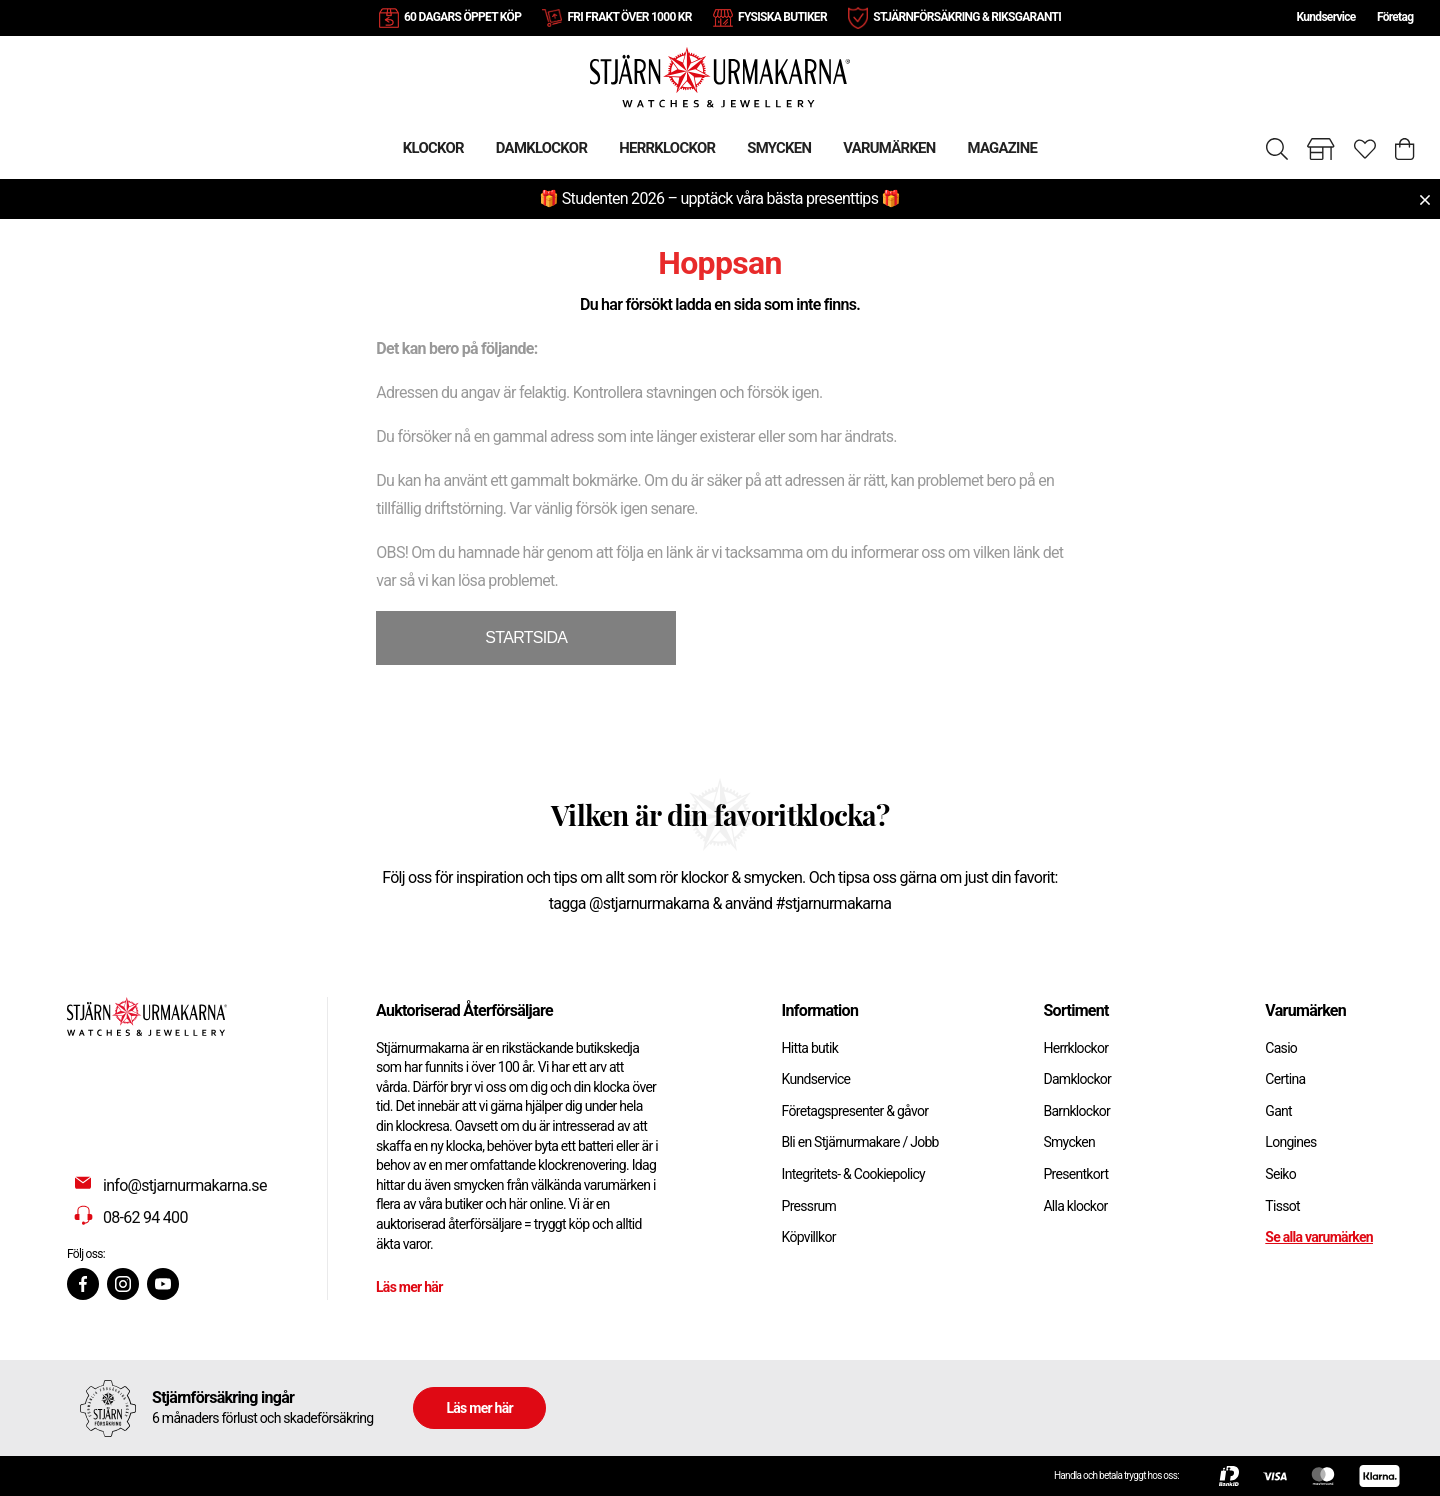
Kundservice (1325, 17)
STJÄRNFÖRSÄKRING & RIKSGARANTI (967, 17)
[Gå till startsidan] (720, 76)
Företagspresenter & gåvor (855, 1111)
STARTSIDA (526, 637)
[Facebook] (83, 1284)
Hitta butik (810, 1048)
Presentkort (1075, 1174)
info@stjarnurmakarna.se (185, 1185)
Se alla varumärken (1319, 1237)
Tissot (1282, 1206)
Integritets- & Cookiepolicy (853, 1174)
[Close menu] (1425, 200)
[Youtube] (163, 1284)
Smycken (1069, 1142)
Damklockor (1077, 1079)
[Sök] (1277, 149)
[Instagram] (123, 1284)
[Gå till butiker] (1321, 149)
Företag (1395, 17)
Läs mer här (409, 1287)
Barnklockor (1076, 1111)
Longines (1290, 1142)
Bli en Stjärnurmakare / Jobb (860, 1142)
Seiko (1280, 1174)
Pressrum (809, 1206)
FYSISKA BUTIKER (782, 17)
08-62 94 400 (145, 1217)
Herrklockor (1075, 1048)
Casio (1281, 1048)
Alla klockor (1075, 1206)
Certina (1285, 1079)
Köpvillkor (809, 1237)
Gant (1278, 1111)
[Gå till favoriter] (1365, 149)
